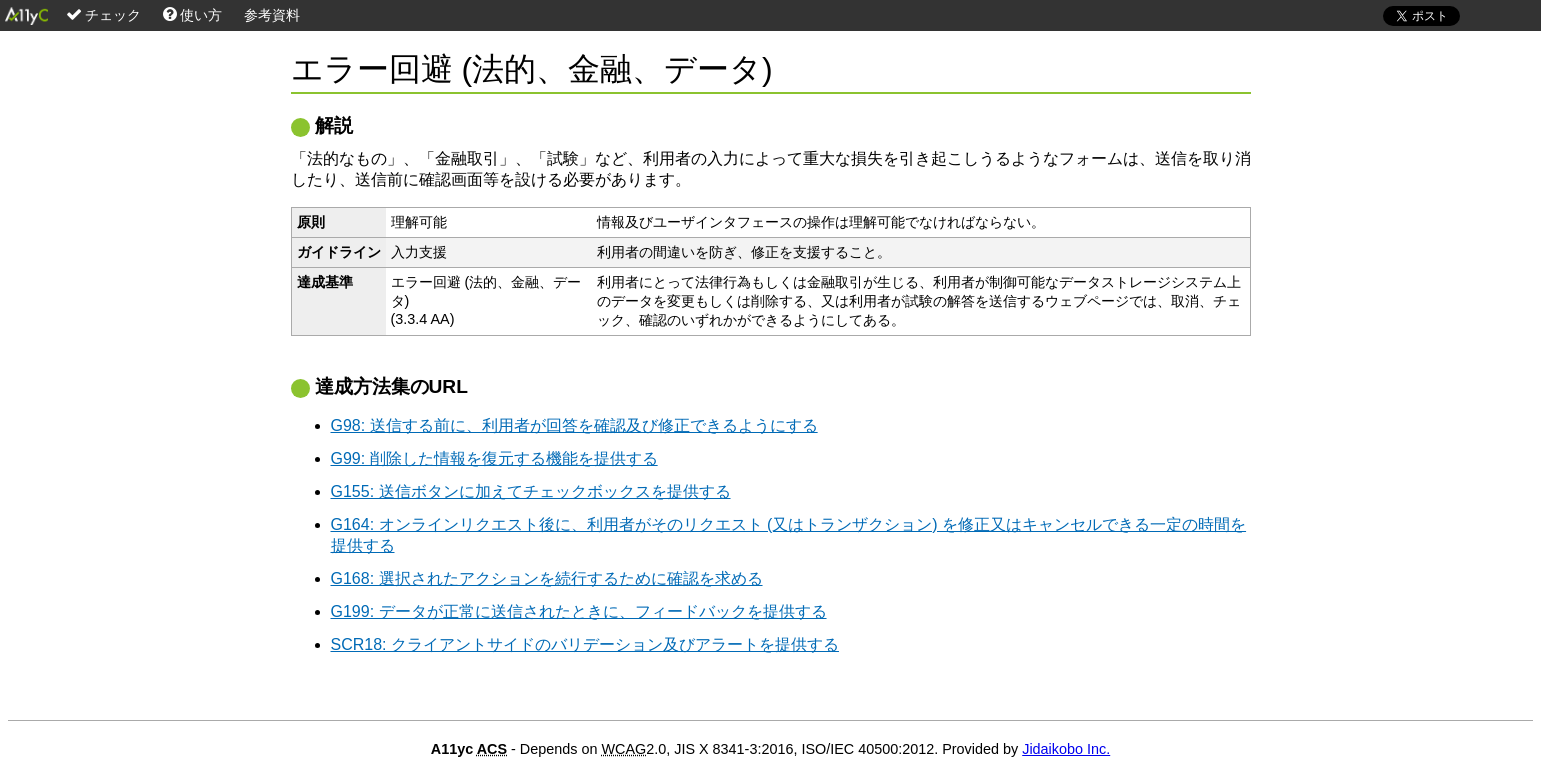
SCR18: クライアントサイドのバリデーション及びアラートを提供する (585, 644)
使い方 (192, 15)
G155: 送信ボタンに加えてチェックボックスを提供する (531, 491)
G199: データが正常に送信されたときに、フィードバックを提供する (579, 611)
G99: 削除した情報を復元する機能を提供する (494, 458)
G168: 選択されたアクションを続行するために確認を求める (547, 578)
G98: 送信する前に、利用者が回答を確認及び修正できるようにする (574, 425)
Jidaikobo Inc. (1066, 749)
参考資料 (272, 15)
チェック (103, 15)
